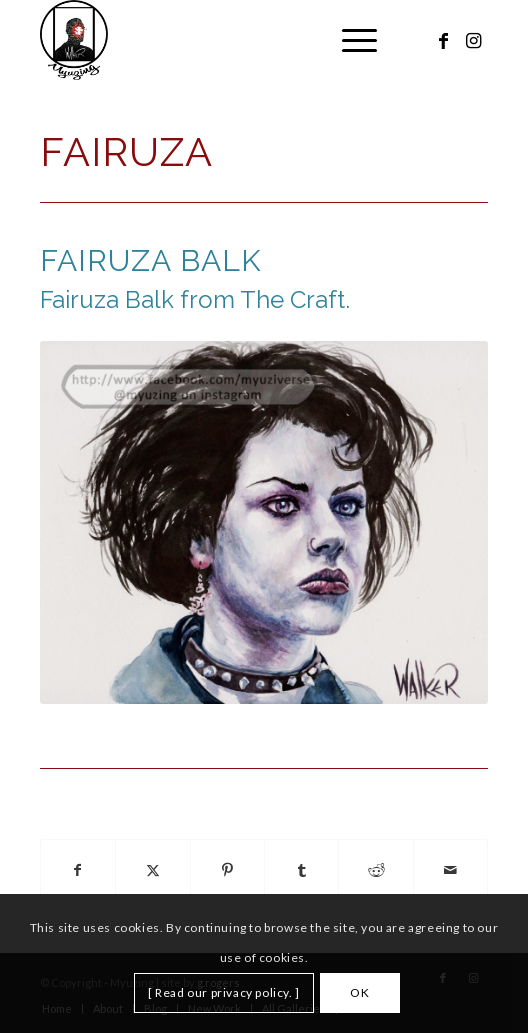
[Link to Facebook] (443, 40)
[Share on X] (152, 870)
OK (359, 992)
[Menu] (349, 40)
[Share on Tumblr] (301, 870)
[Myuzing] (219, 40)
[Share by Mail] (451, 870)
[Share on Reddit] (375, 870)
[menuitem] (349, 40)
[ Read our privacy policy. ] (224, 992)
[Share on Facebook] (78, 870)
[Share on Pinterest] (227, 870)
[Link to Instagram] (473, 40)
